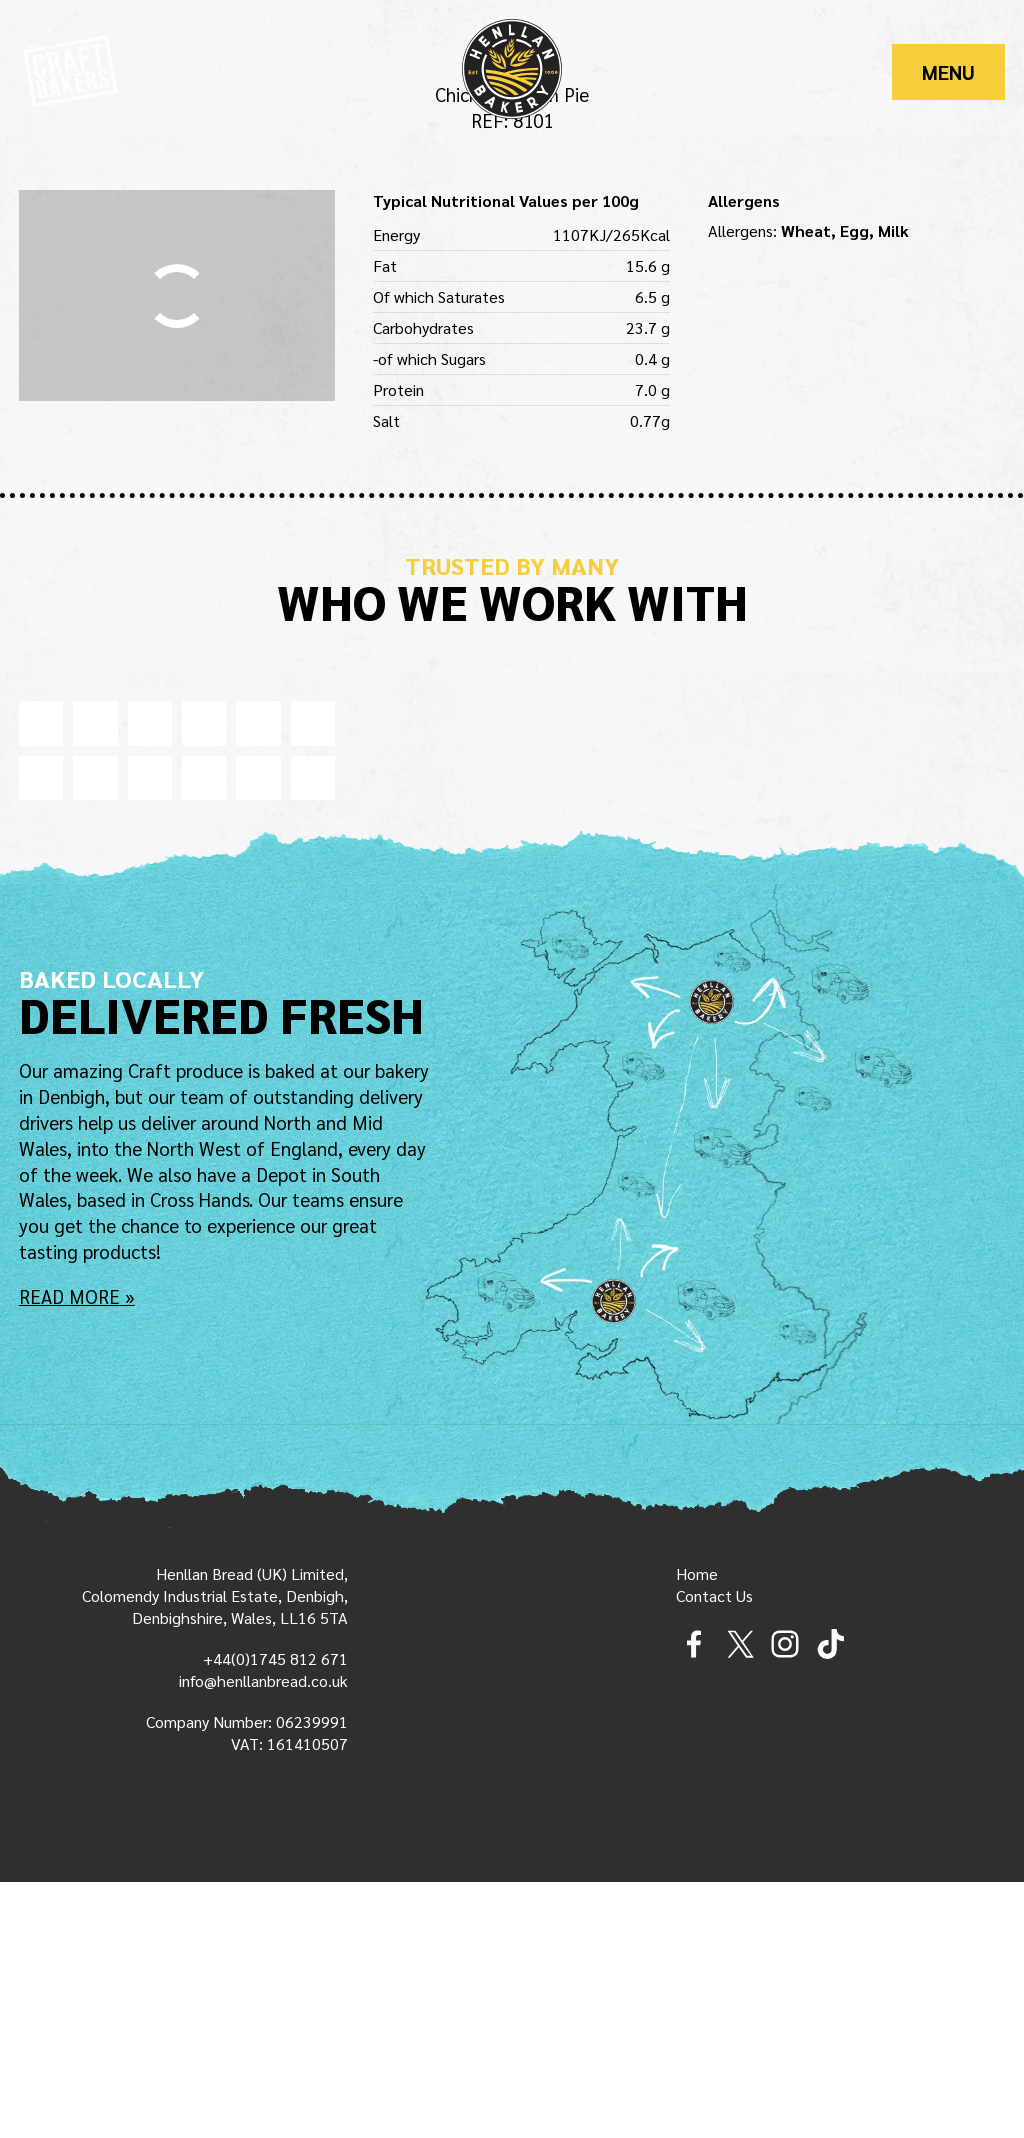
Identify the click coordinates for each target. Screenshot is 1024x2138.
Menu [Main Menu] (948, 72)
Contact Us (714, 1852)
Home (697, 1830)
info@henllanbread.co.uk (263, 1937)
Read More (69, 1551)
